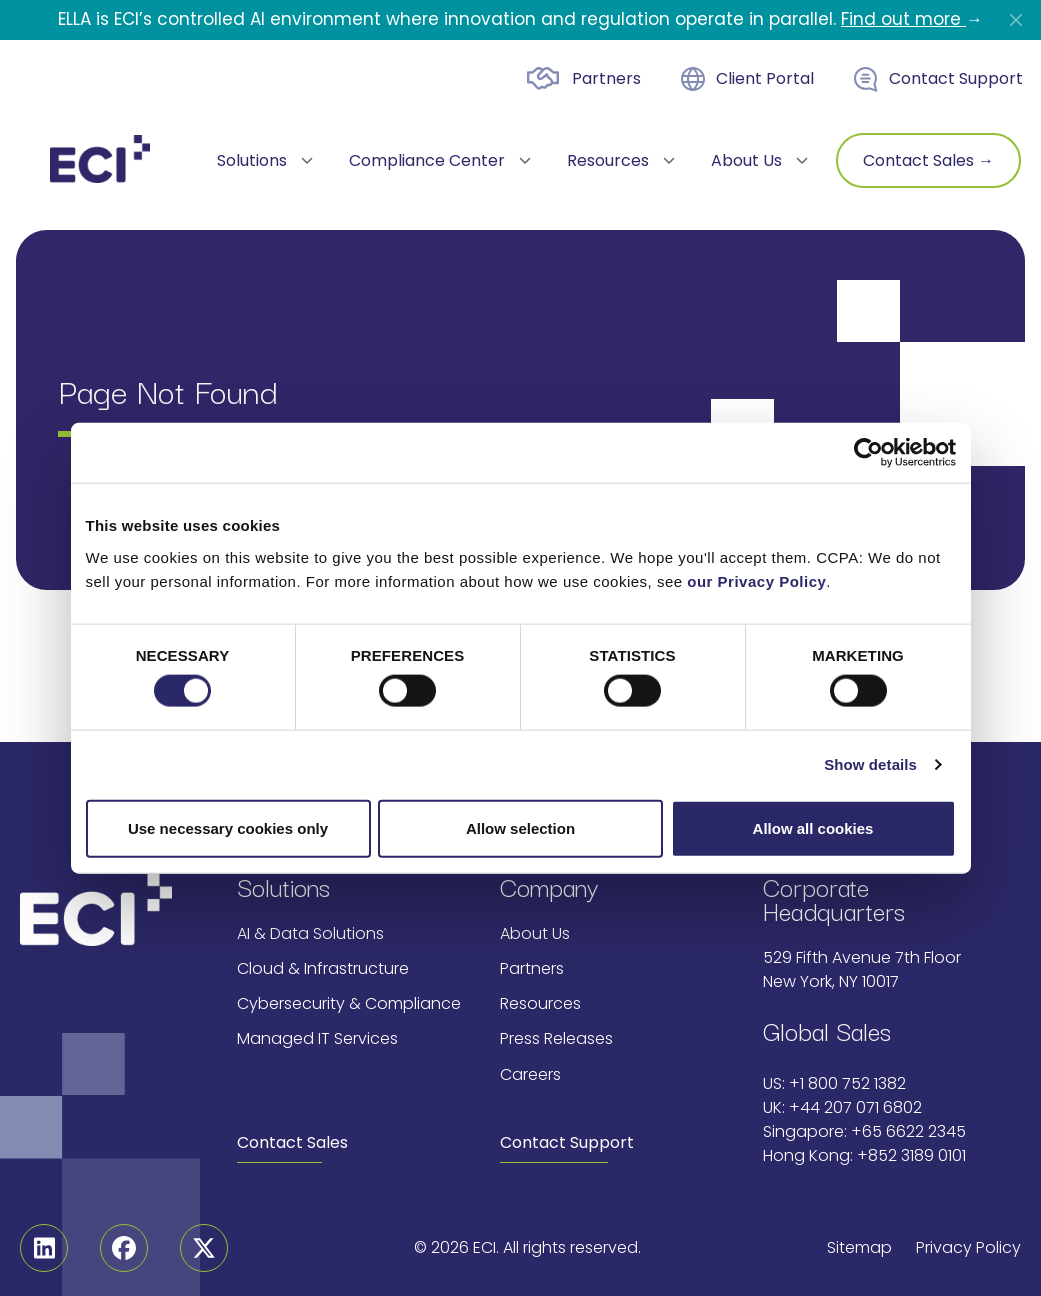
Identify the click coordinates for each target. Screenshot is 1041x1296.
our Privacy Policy (756, 580)
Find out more (903, 19)
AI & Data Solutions (310, 933)
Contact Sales (292, 1142)
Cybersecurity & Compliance (349, 1003)
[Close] (1016, 20)
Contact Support (956, 78)
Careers (530, 1074)
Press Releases (556, 1038)
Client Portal (765, 78)
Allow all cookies (813, 827)
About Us (535, 933)
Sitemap (859, 1247)
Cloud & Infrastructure (323, 968)
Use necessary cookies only (228, 827)
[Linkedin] (44, 1248)
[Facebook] (124, 1248)
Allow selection (520, 827)
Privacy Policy (968, 1247)
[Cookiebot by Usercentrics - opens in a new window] (868, 453)
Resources (540, 1003)
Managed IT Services (317, 1038)
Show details (870, 764)
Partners (606, 78)
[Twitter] (204, 1248)
